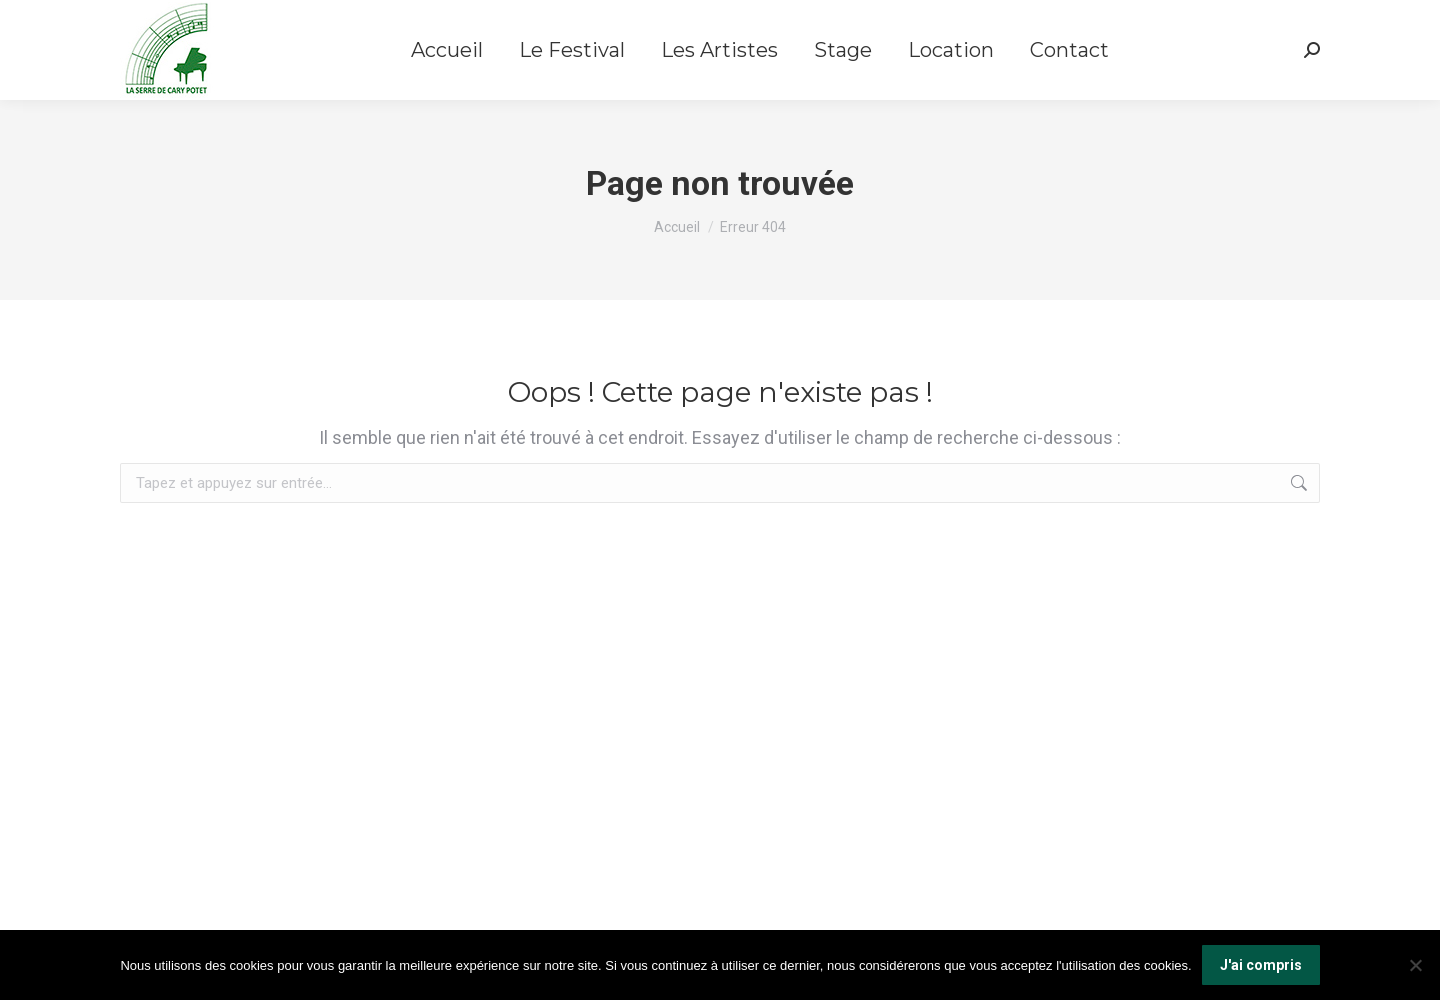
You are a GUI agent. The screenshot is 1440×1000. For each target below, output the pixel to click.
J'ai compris (1261, 965)
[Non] (1415, 965)
